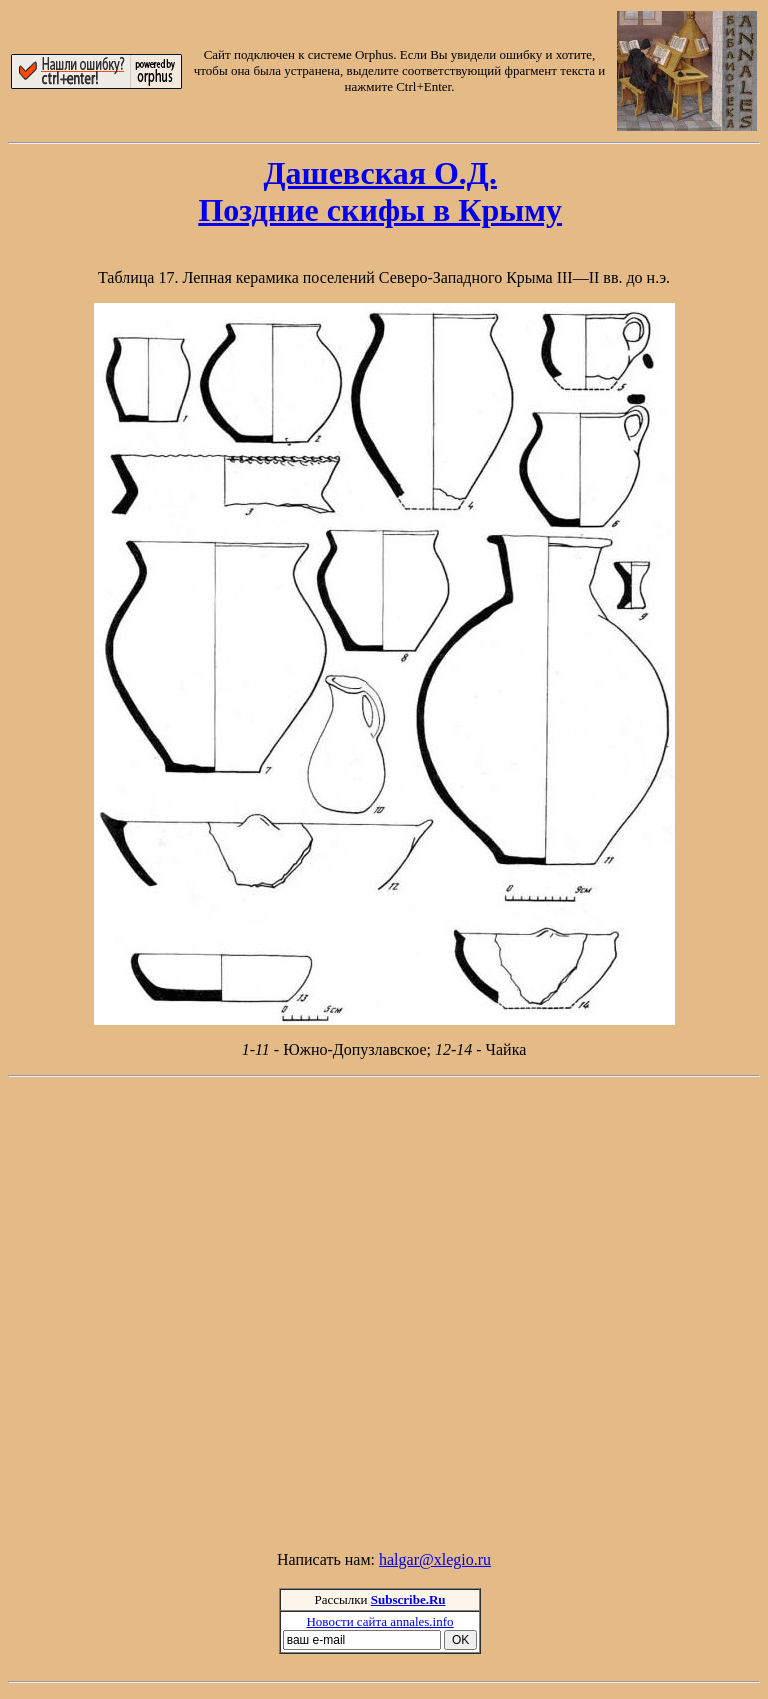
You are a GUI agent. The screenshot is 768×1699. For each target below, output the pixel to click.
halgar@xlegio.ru (435, 1559)
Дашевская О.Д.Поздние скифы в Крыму (380, 191)
